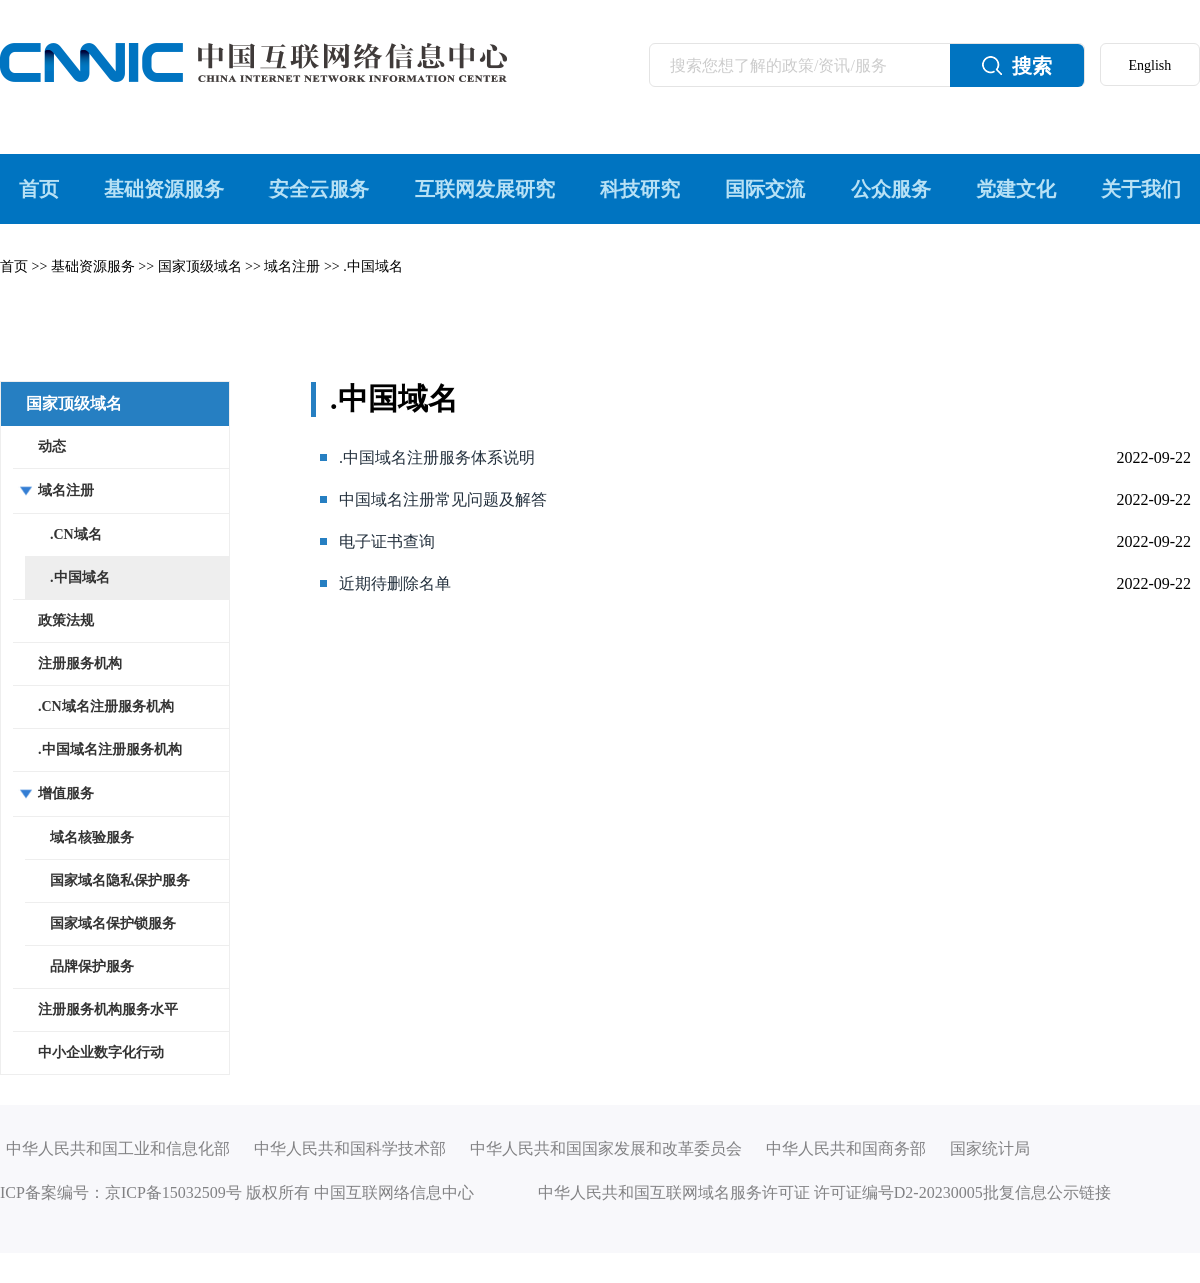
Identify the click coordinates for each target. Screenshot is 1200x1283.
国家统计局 (990, 1148)
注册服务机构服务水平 (108, 1009)
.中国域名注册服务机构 (110, 749)
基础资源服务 (164, 189)
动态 (52, 446)
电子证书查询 (387, 541)
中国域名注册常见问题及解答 (443, 499)
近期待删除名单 (395, 583)
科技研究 (640, 189)
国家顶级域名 (200, 266)
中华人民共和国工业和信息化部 (118, 1148)
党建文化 (1016, 189)
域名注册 (292, 266)
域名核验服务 (92, 837)
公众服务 (891, 189)
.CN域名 (76, 534)
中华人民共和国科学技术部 (350, 1148)
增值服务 (66, 793)
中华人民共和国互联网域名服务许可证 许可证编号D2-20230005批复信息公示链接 (824, 1192)
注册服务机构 (80, 663)
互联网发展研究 (485, 189)
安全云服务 (319, 189)
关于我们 (1141, 189)
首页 (39, 189)
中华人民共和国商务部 (846, 1148)
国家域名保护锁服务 (113, 923)
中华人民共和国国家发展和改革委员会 (606, 1148)
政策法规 (66, 620)
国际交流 (765, 189)
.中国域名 (373, 266)
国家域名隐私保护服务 (120, 880)
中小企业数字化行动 (101, 1052)
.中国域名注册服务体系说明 (437, 457)
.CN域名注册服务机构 (106, 706)
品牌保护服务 (92, 966)
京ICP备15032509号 (173, 1192)
